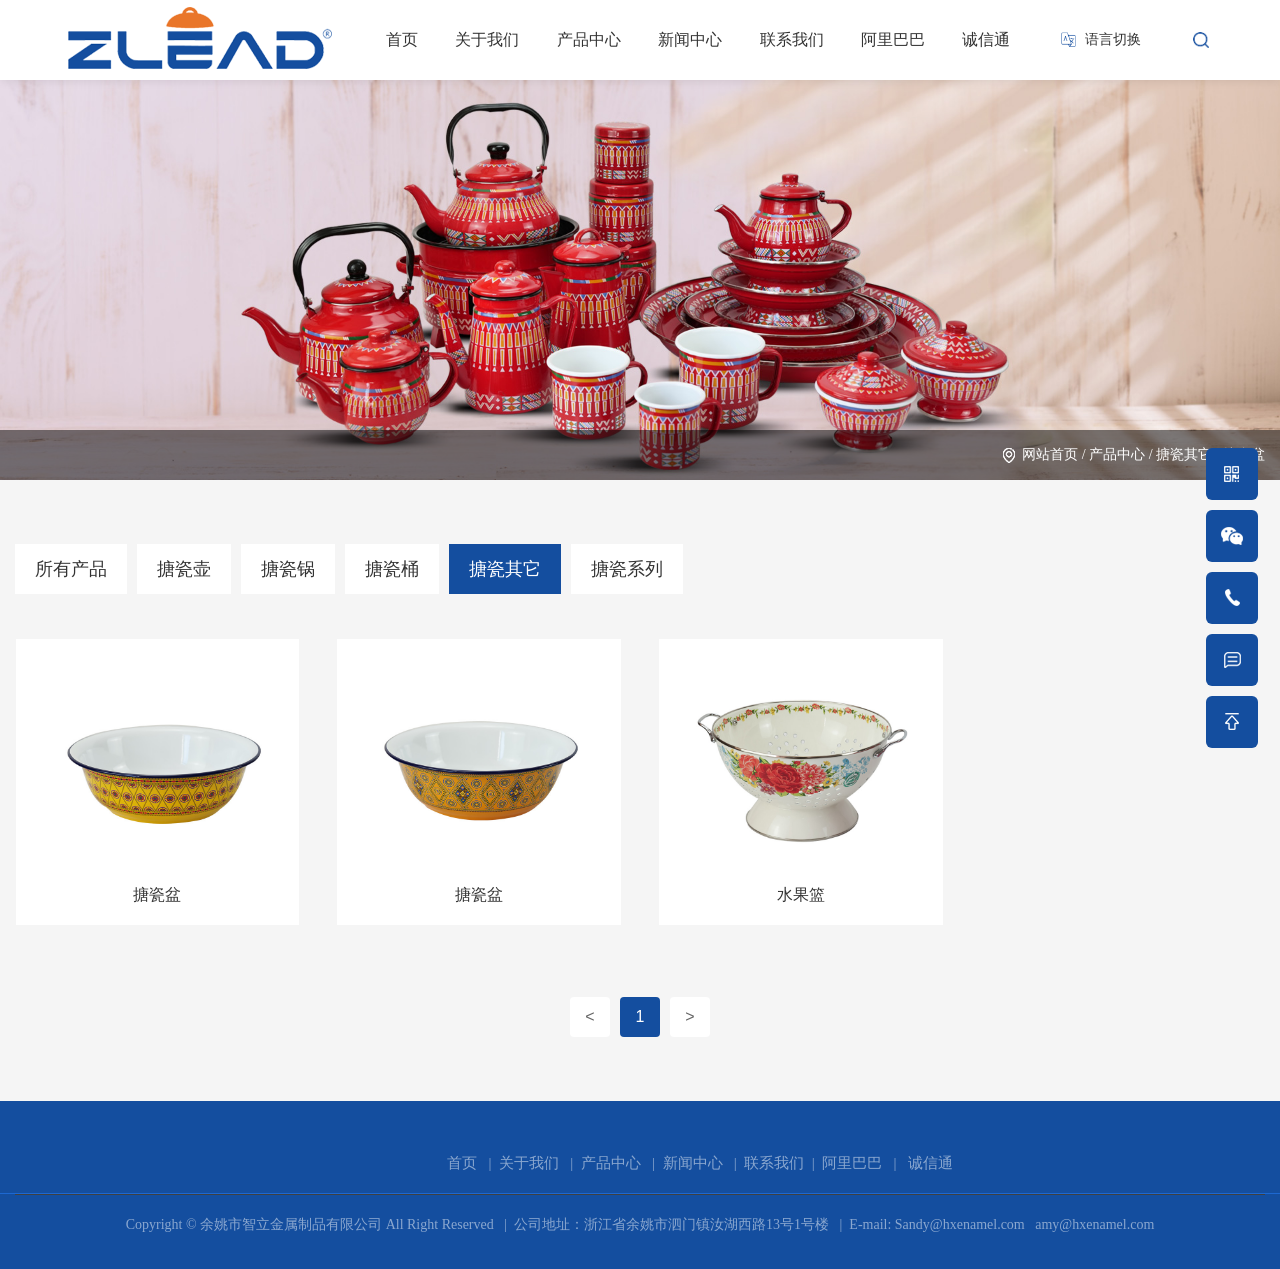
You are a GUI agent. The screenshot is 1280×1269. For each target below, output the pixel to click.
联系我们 (792, 39)
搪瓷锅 (288, 569)
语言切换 (1113, 39)
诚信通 (986, 39)
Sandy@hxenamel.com (957, 1224)
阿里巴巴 (893, 39)
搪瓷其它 (1184, 454)
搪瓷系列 (627, 569)
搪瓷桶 (392, 569)
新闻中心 (690, 39)
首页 (402, 39)
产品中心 (589, 39)
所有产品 (71, 569)
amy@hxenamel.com (1093, 1224)
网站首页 (1050, 454)
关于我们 (487, 39)
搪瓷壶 (184, 569)
